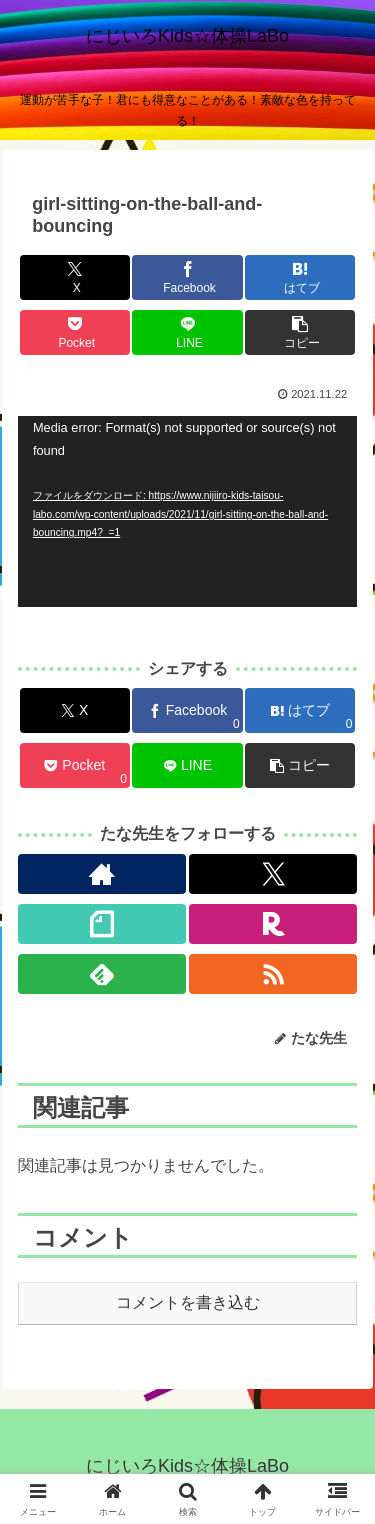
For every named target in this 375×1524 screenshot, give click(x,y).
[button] (300, 332)
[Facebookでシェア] (187, 277)
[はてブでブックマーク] (300, 277)
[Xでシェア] (75, 277)
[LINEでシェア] (187, 332)
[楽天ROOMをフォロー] (273, 924)
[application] (187, 511)
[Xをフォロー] (273, 874)
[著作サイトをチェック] (102, 874)
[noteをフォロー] (102, 924)
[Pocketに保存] (75, 332)
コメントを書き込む (188, 1302)
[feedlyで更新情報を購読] (102, 974)
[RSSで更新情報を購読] (273, 974)
